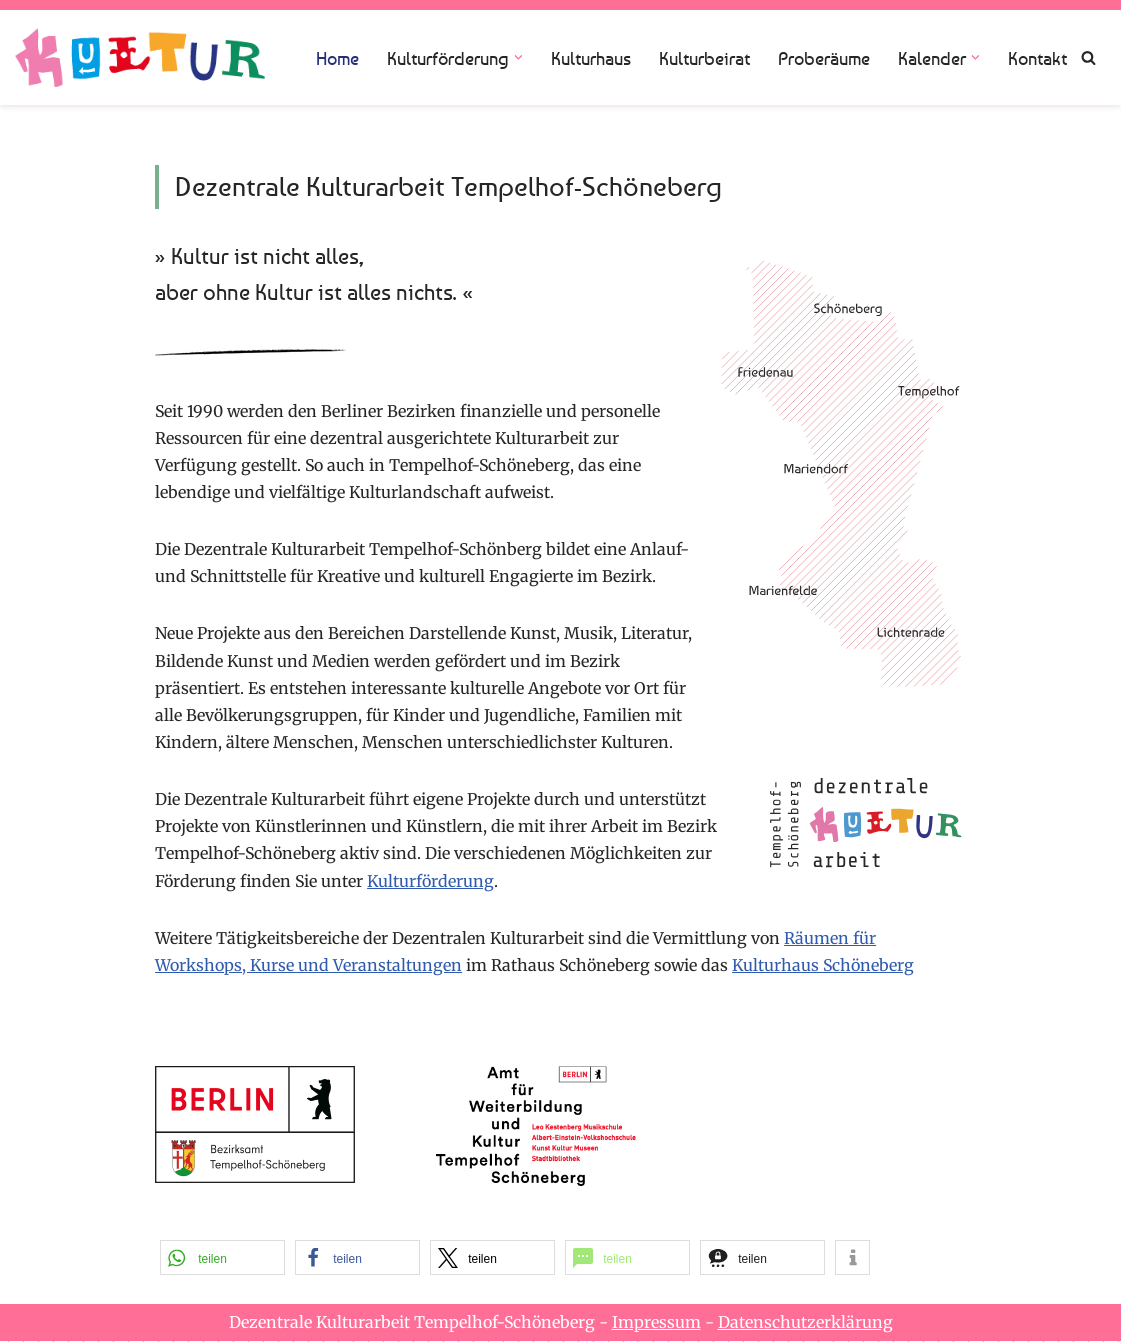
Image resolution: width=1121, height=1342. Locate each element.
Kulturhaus (591, 58)
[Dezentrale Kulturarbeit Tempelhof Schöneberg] (140, 57)
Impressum (656, 1323)
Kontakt (1037, 58)
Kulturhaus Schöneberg (827, 966)
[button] (518, 57)
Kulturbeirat (704, 58)
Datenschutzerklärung (805, 1323)
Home (337, 58)
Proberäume (824, 58)
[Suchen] (1088, 57)
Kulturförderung (433, 881)
